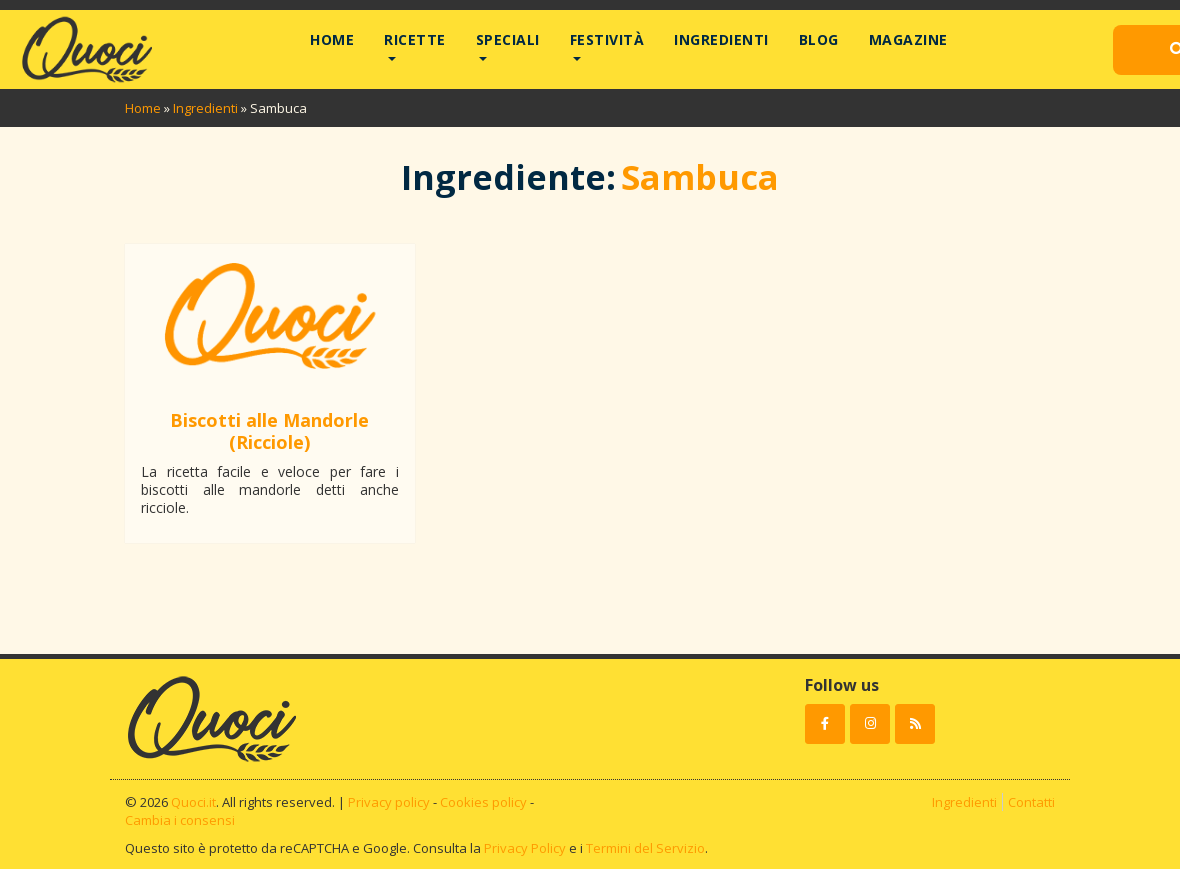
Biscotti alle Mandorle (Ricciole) (269, 431)
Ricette (415, 39)
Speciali (508, 39)
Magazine (908, 39)
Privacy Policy (525, 848)
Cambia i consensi (180, 820)
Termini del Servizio (645, 848)
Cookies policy (483, 802)
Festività (607, 39)
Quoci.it (193, 802)
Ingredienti (721, 39)
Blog (819, 39)
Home (332, 39)
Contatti (1031, 802)
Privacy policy (389, 802)
